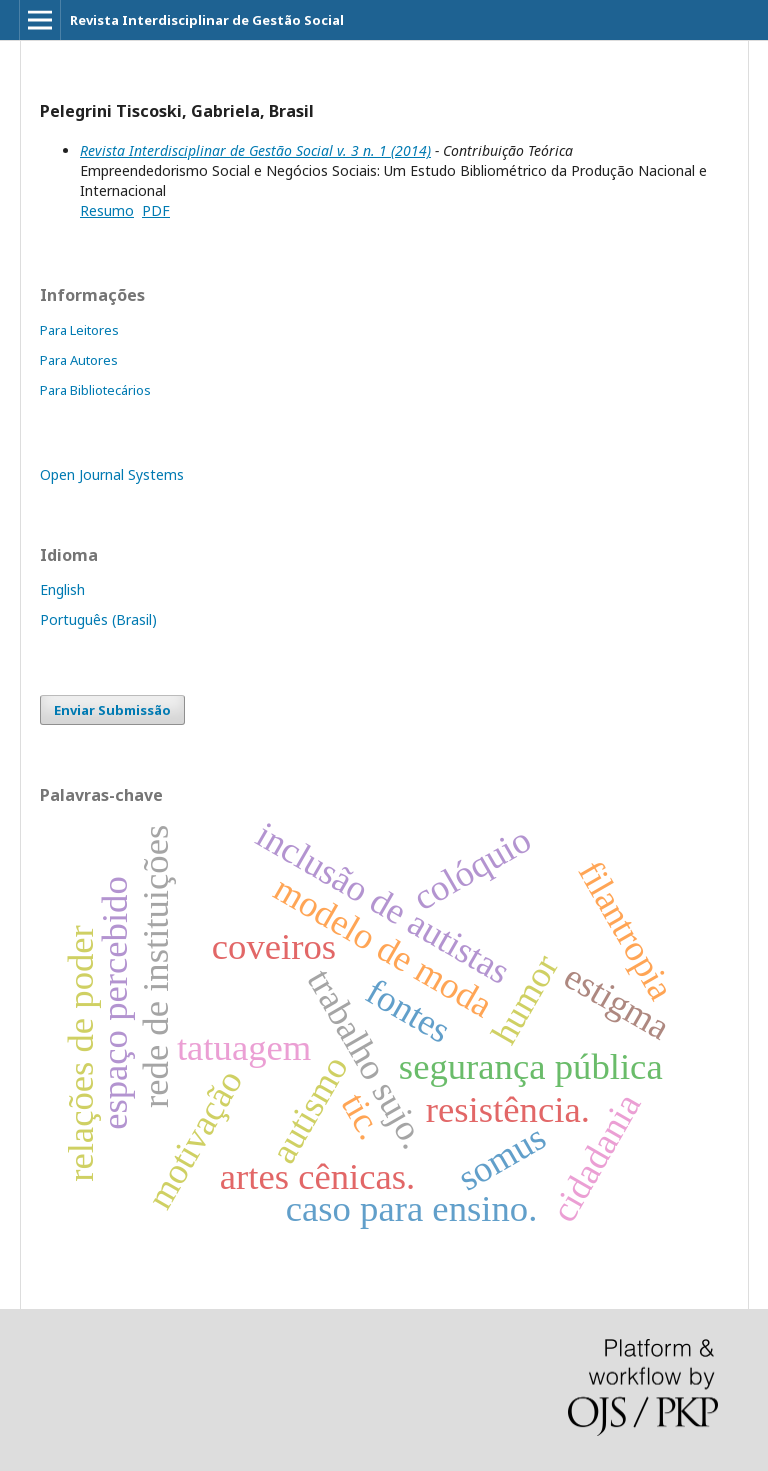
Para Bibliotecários (95, 390)
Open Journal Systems (112, 474)
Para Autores (79, 360)
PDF (156, 210)
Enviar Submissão (112, 710)
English (62, 589)
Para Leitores (79, 330)
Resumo (107, 210)
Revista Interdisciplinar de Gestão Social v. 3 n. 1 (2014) (255, 150)
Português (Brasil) (98, 619)
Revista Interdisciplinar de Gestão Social (207, 20)
